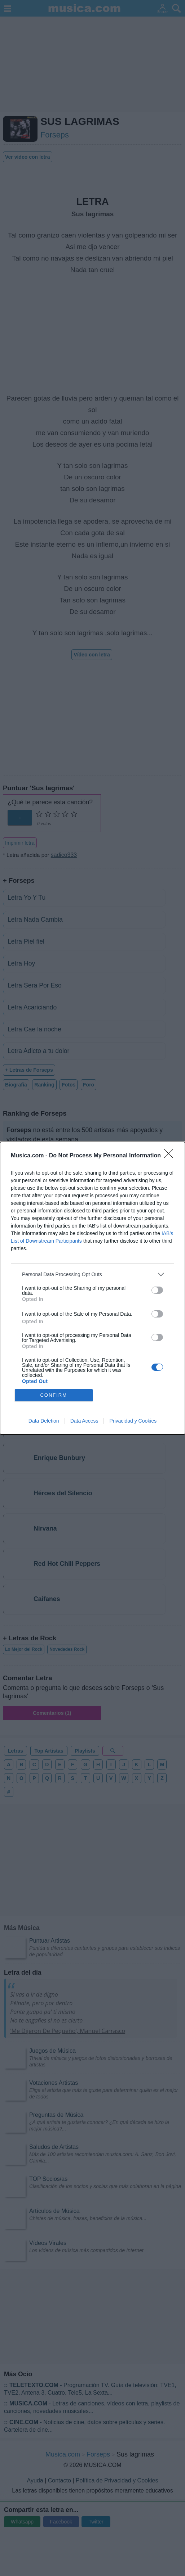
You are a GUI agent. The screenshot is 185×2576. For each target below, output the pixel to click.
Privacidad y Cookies (133, 1421)
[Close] (171, 1156)
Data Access (84, 1421)
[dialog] (92, 1288)
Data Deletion (43, 1421)
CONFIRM (53, 1395)
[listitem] (92, 1274)
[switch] (157, 1290)
